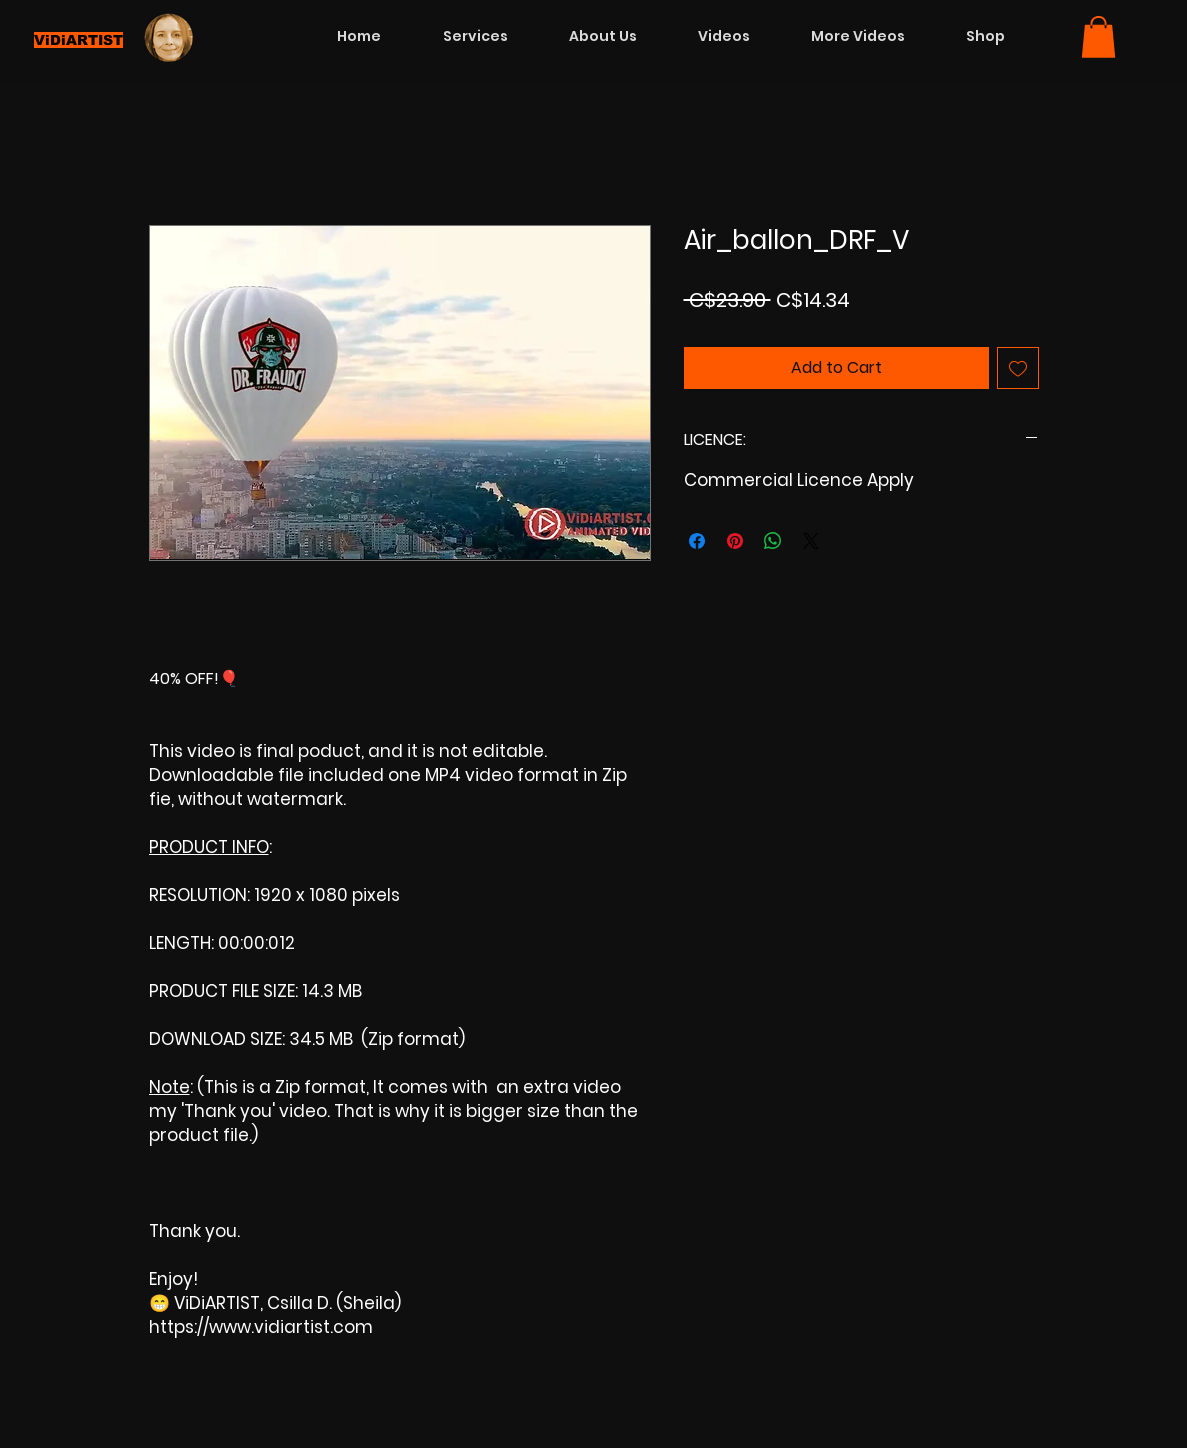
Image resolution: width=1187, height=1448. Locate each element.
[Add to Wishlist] (1018, 368)
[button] (1098, 37)
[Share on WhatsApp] (773, 541)
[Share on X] (811, 541)
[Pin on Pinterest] (735, 541)
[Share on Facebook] (697, 541)
